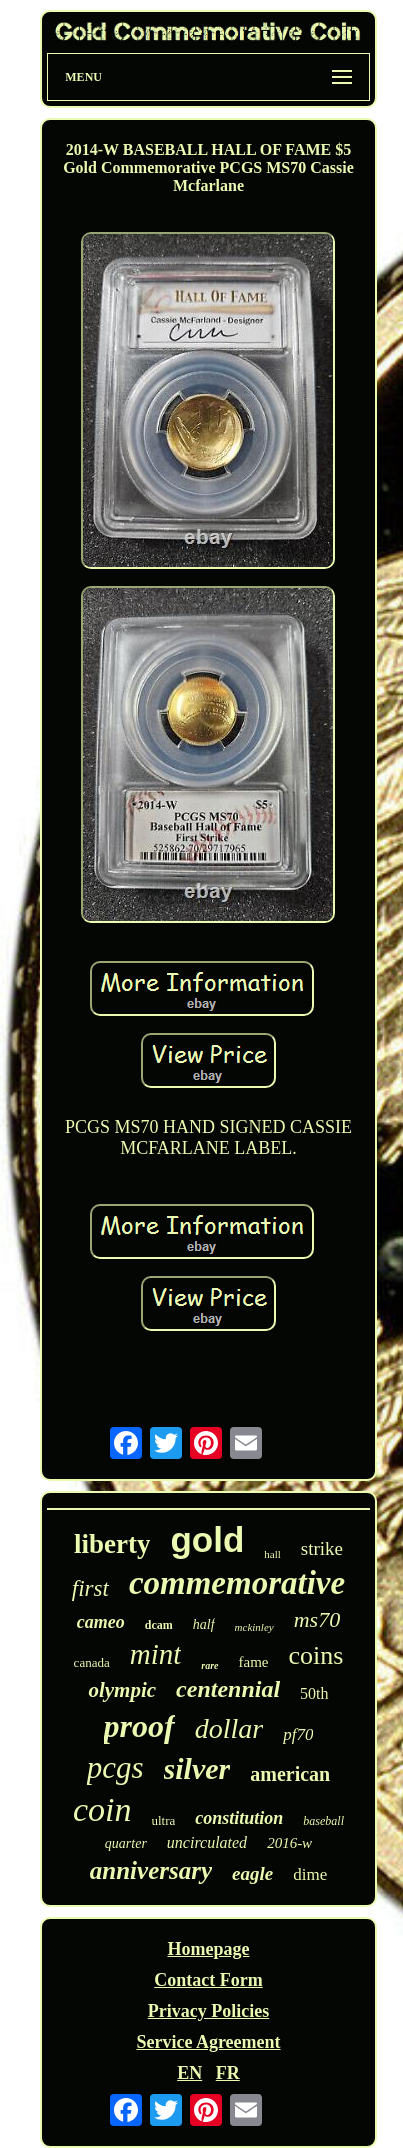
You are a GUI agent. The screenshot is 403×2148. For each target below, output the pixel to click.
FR (228, 2073)
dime (310, 1874)
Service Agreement (208, 2042)
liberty (112, 1544)
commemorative (237, 1583)
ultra (164, 1820)
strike (322, 1548)
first (90, 1588)
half (204, 1624)
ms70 (317, 1619)
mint (156, 1654)
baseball (323, 1821)
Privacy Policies (208, 2011)
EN (189, 2073)
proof (139, 1726)
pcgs (115, 1767)
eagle (252, 1873)
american (290, 1774)
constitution (239, 1818)
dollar (229, 1728)
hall (272, 1554)
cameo (101, 1622)
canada (92, 1662)
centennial (228, 1689)
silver (197, 1768)
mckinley (254, 1627)
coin (102, 1809)
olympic (122, 1690)
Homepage (208, 1949)
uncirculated (207, 1842)
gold (207, 1539)
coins (315, 1655)
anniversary (151, 1870)
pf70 (298, 1734)
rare (209, 1665)
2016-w (289, 1843)
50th (314, 1693)
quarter (126, 1843)
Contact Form (208, 1980)
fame (254, 1662)
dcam (159, 1625)
